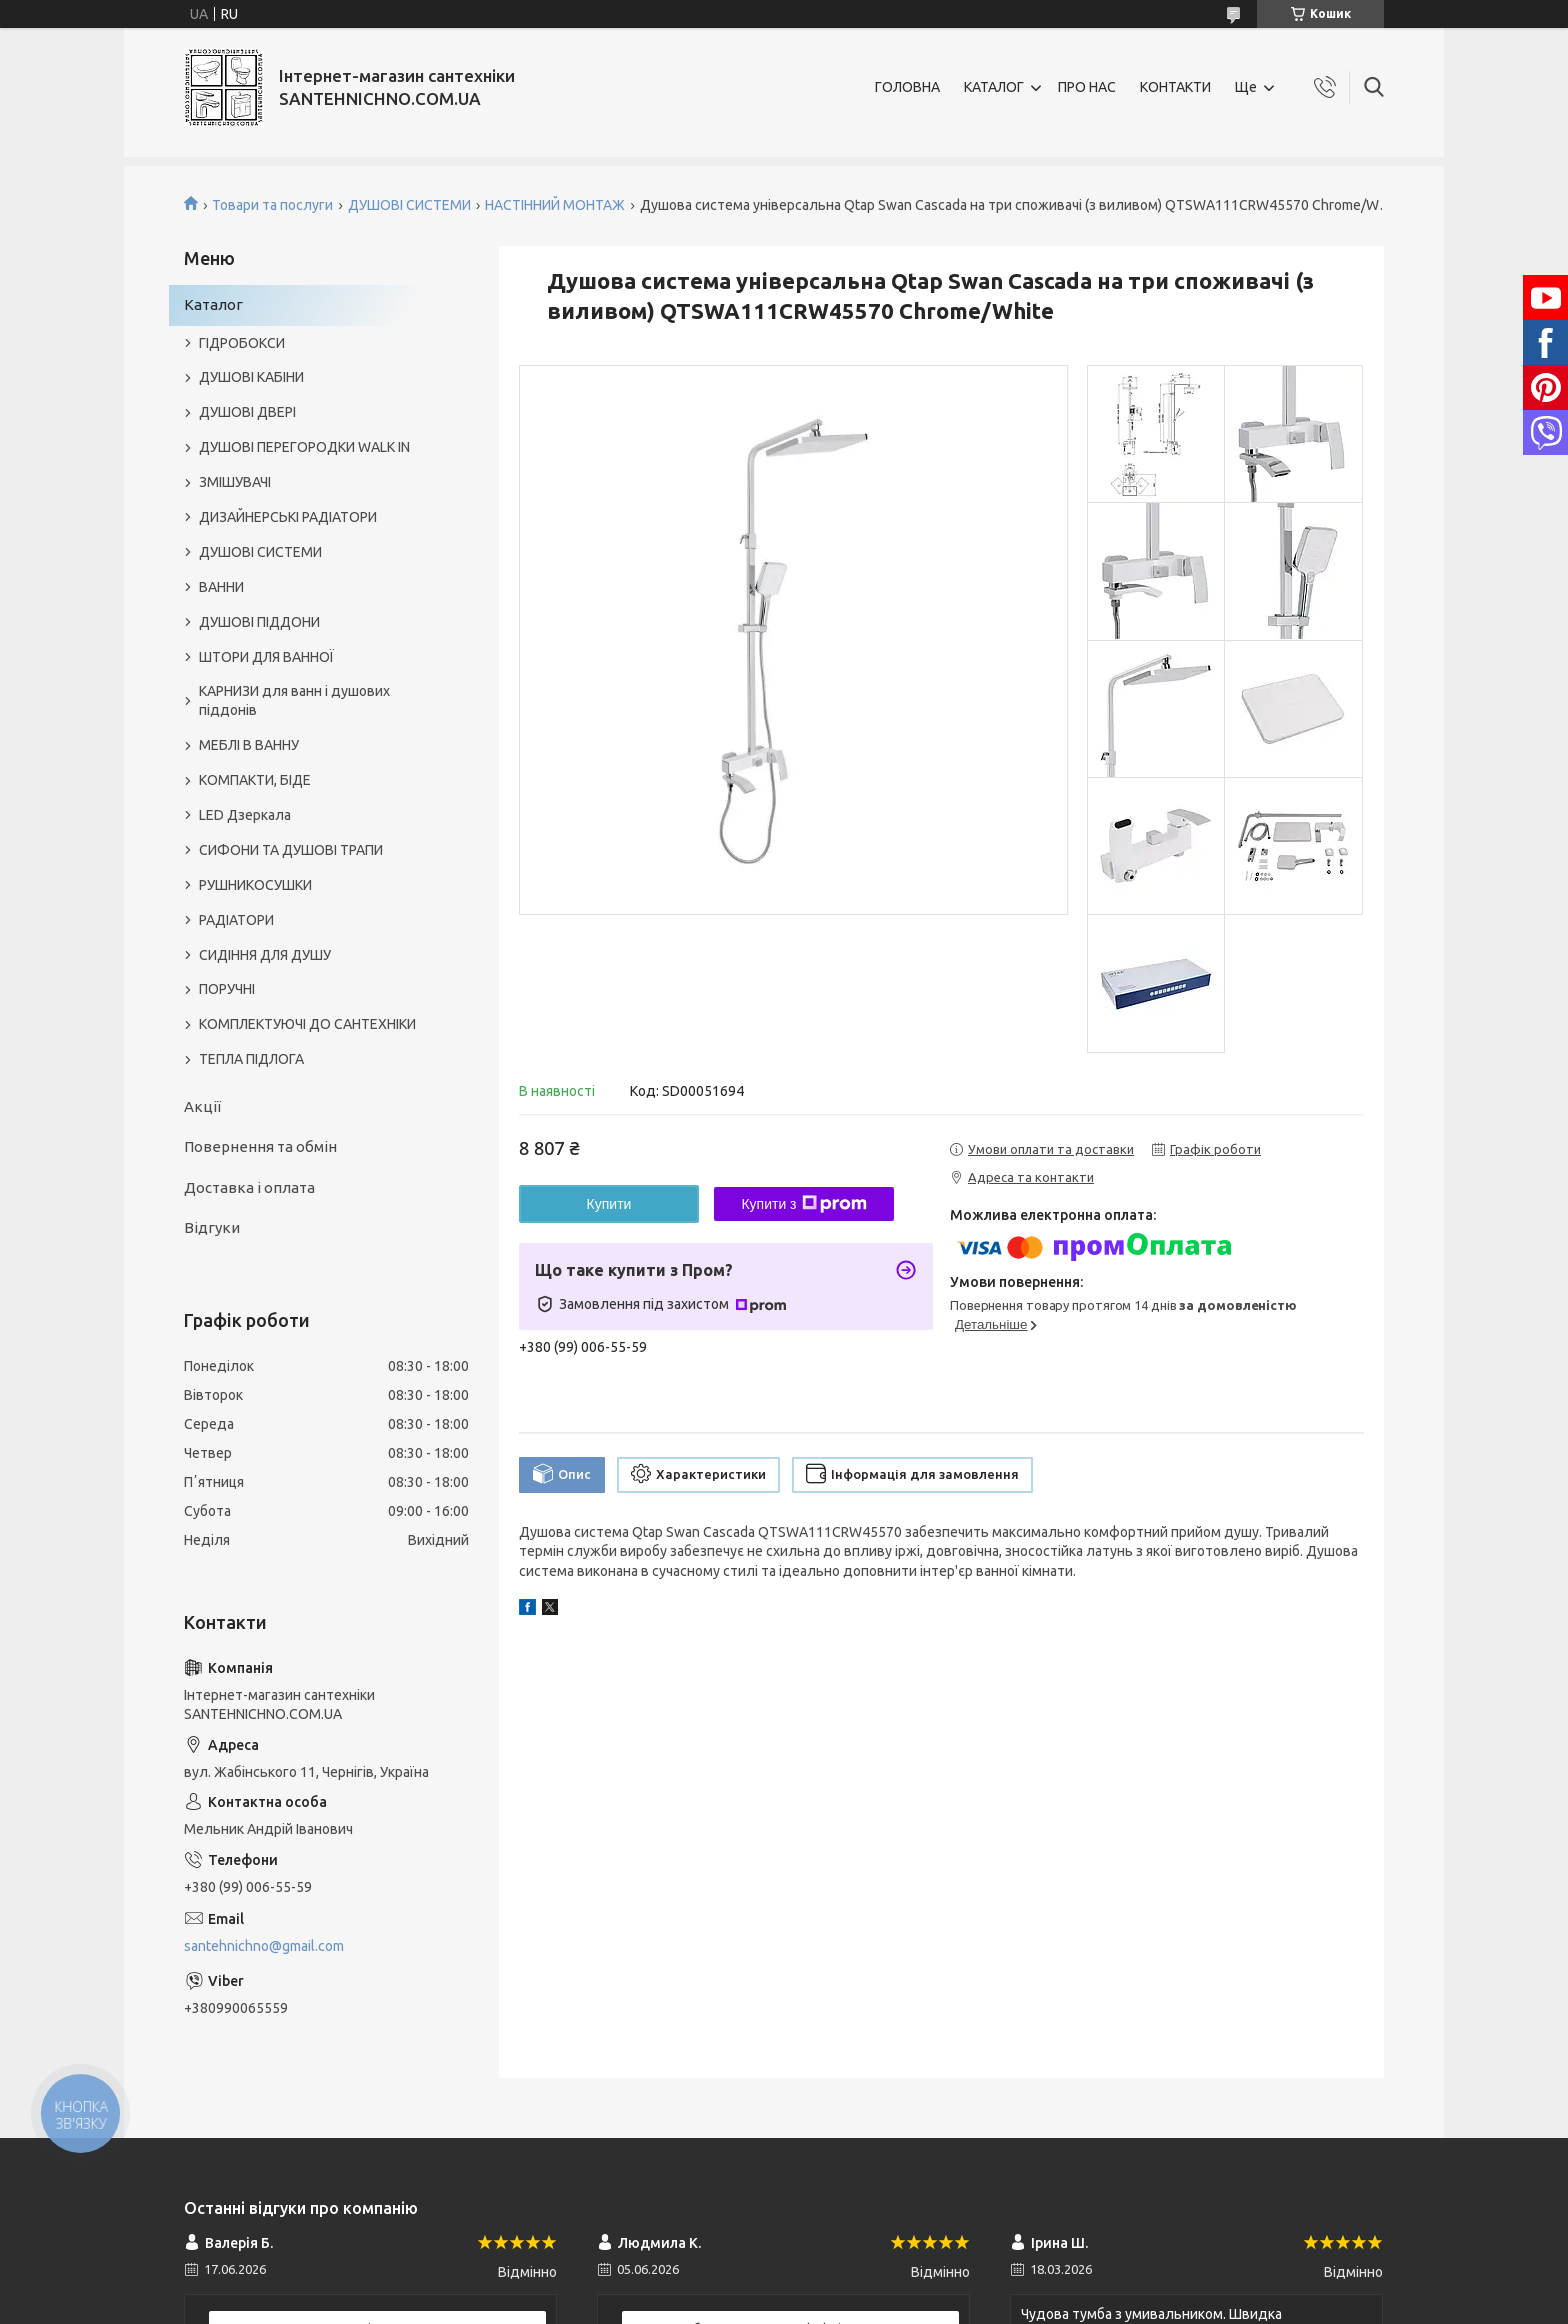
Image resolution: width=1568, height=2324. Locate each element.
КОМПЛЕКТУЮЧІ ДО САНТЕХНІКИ (307, 1024)
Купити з (803, 1204)
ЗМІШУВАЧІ (235, 482)
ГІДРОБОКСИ (242, 343)
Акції (202, 1106)
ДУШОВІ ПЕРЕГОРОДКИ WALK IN (304, 447)
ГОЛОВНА (907, 87)
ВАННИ (221, 587)
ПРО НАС (1087, 87)
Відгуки (212, 1227)
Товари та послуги (272, 205)
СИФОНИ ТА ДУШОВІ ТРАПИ (291, 850)
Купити (609, 1204)
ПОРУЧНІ (227, 989)
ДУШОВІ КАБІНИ (251, 377)
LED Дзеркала (245, 815)
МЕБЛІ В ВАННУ (249, 745)
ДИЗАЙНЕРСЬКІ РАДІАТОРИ (288, 517)
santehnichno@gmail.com (264, 1946)
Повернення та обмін (260, 1146)
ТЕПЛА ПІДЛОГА (251, 1059)
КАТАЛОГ (994, 87)
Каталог (213, 304)
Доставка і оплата (249, 1187)
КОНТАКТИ (1175, 87)
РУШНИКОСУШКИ (255, 885)
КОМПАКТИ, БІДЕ (255, 780)
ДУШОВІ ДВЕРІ (247, 412)
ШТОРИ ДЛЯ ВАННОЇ (266, 657)
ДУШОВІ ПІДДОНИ (259, 622)
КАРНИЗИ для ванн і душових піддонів (294, 700)
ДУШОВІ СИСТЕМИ (409, 205)
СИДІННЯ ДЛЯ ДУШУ (265, 955)
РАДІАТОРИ (236, 920)
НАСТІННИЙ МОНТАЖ (555, 205)
